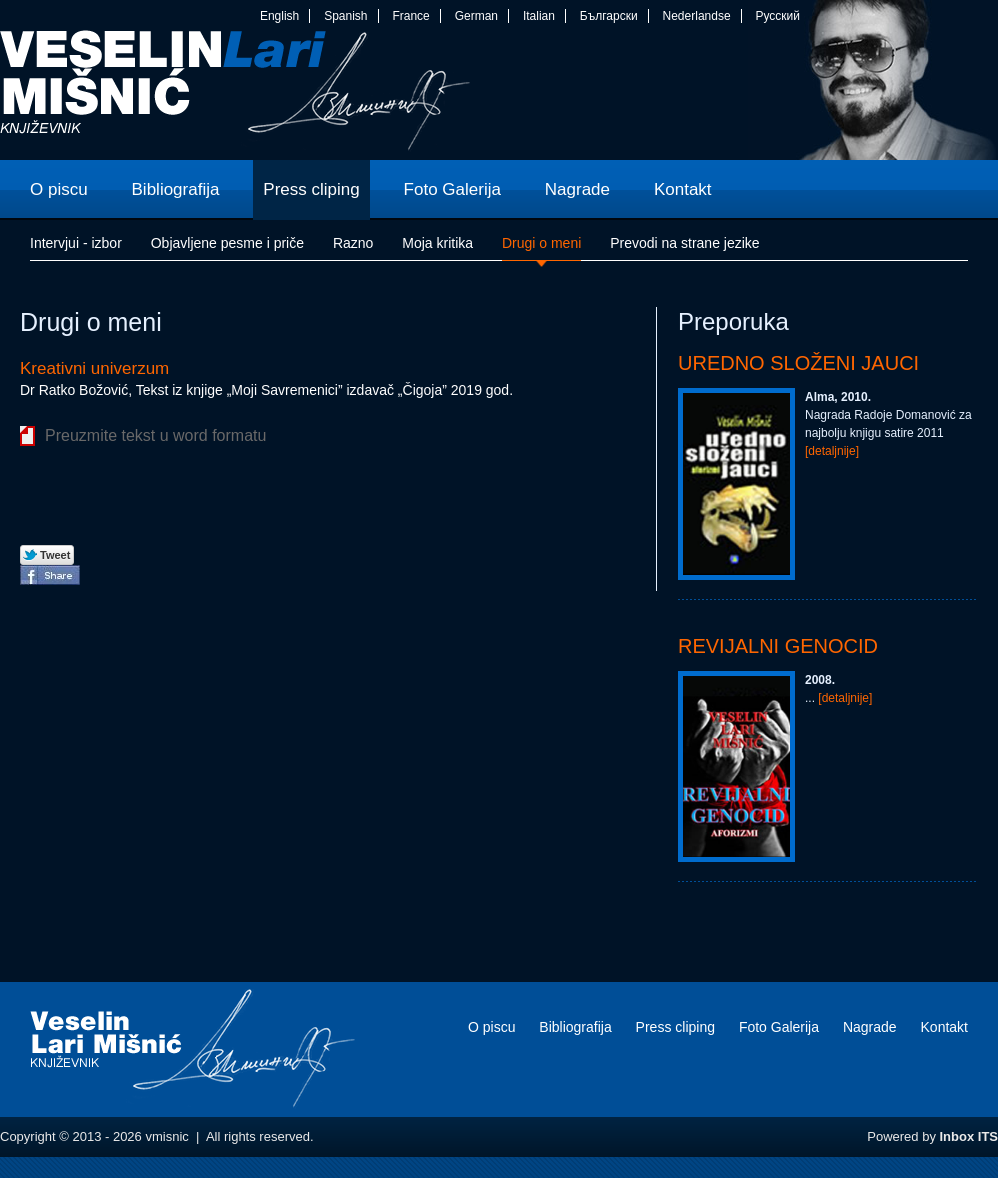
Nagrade (870, 1027)
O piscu (491, 1027)
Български (609, 16)
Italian (539, 16)
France (410, 16)
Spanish (345, 16)
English (279, 16)
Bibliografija (575, 1027)
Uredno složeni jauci (798, 363)
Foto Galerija (779, 1027)
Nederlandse (697, 16)
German (476, 16)
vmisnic (235, 95)
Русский (777, 16)
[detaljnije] (832, 451)
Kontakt (944, 1027)
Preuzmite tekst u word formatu (155, 435)
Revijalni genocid (778, 646)
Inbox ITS (969, 1136)
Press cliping (675, 1027)
